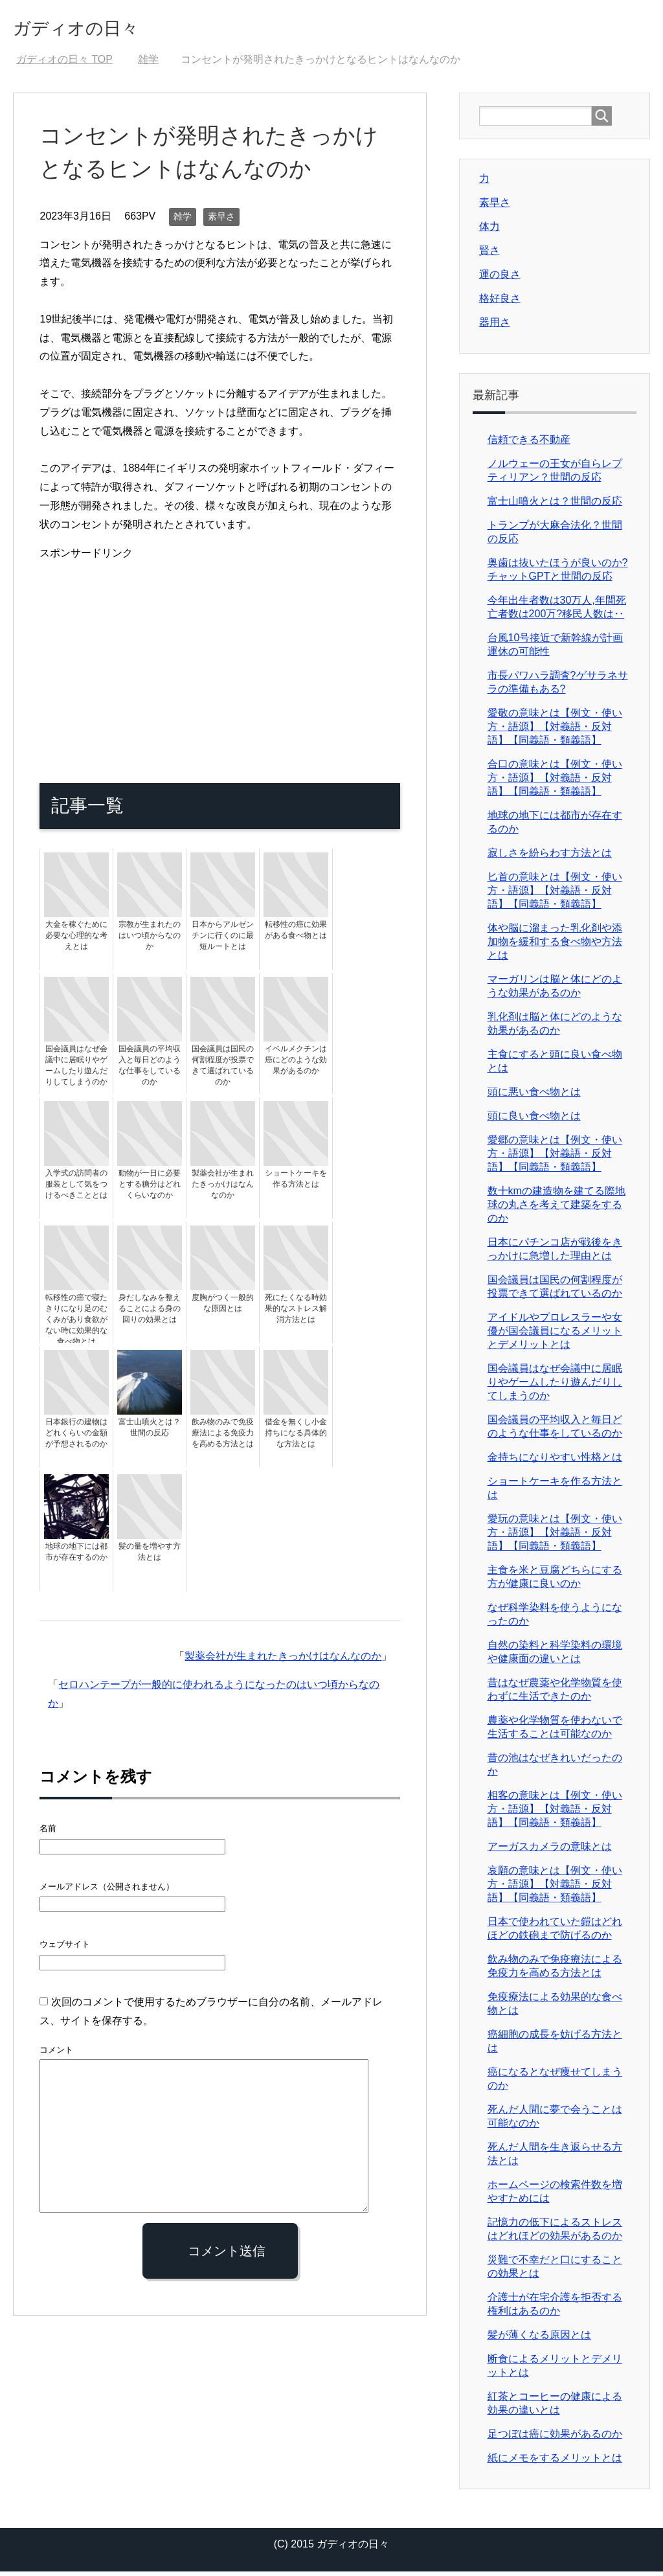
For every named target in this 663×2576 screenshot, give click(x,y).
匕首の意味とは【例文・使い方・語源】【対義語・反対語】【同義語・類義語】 (555, 895)
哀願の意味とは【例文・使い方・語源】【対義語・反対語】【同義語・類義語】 (555, 1888)
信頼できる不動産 (529, 444)
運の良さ (500, 278)
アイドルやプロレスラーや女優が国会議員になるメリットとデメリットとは (555, 1335)
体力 (489, 230)
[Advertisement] (219, 658)
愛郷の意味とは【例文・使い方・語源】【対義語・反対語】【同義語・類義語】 (555, 1158)
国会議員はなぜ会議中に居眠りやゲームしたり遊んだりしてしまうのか (555, 1386)
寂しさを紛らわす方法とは (550, 857)
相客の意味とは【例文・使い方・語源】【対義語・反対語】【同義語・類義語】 (555, 1813)
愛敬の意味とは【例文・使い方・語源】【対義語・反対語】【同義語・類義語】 (555, 731)
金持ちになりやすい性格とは (555, 1461)
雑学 (183, 221)
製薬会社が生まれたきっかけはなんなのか (283, 1660)
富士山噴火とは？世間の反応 (555, 505)
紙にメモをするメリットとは (555, 2462)
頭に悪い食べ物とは (534, 1096)
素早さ (221, 221)
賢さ (489, 254)
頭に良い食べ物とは (534, 1120)
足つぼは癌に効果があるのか (555, 2438)
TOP (64, 63)
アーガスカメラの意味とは (550, 1850)
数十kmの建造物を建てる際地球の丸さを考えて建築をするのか (556, 1209)
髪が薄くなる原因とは (539, 2339)
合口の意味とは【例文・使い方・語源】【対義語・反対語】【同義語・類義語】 (555, 782)
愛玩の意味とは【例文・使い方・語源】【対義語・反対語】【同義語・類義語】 (555, 1537)
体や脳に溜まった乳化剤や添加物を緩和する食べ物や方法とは (555, 946)
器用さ (494, 326)
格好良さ (500, 302)
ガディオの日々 (96, 28)
